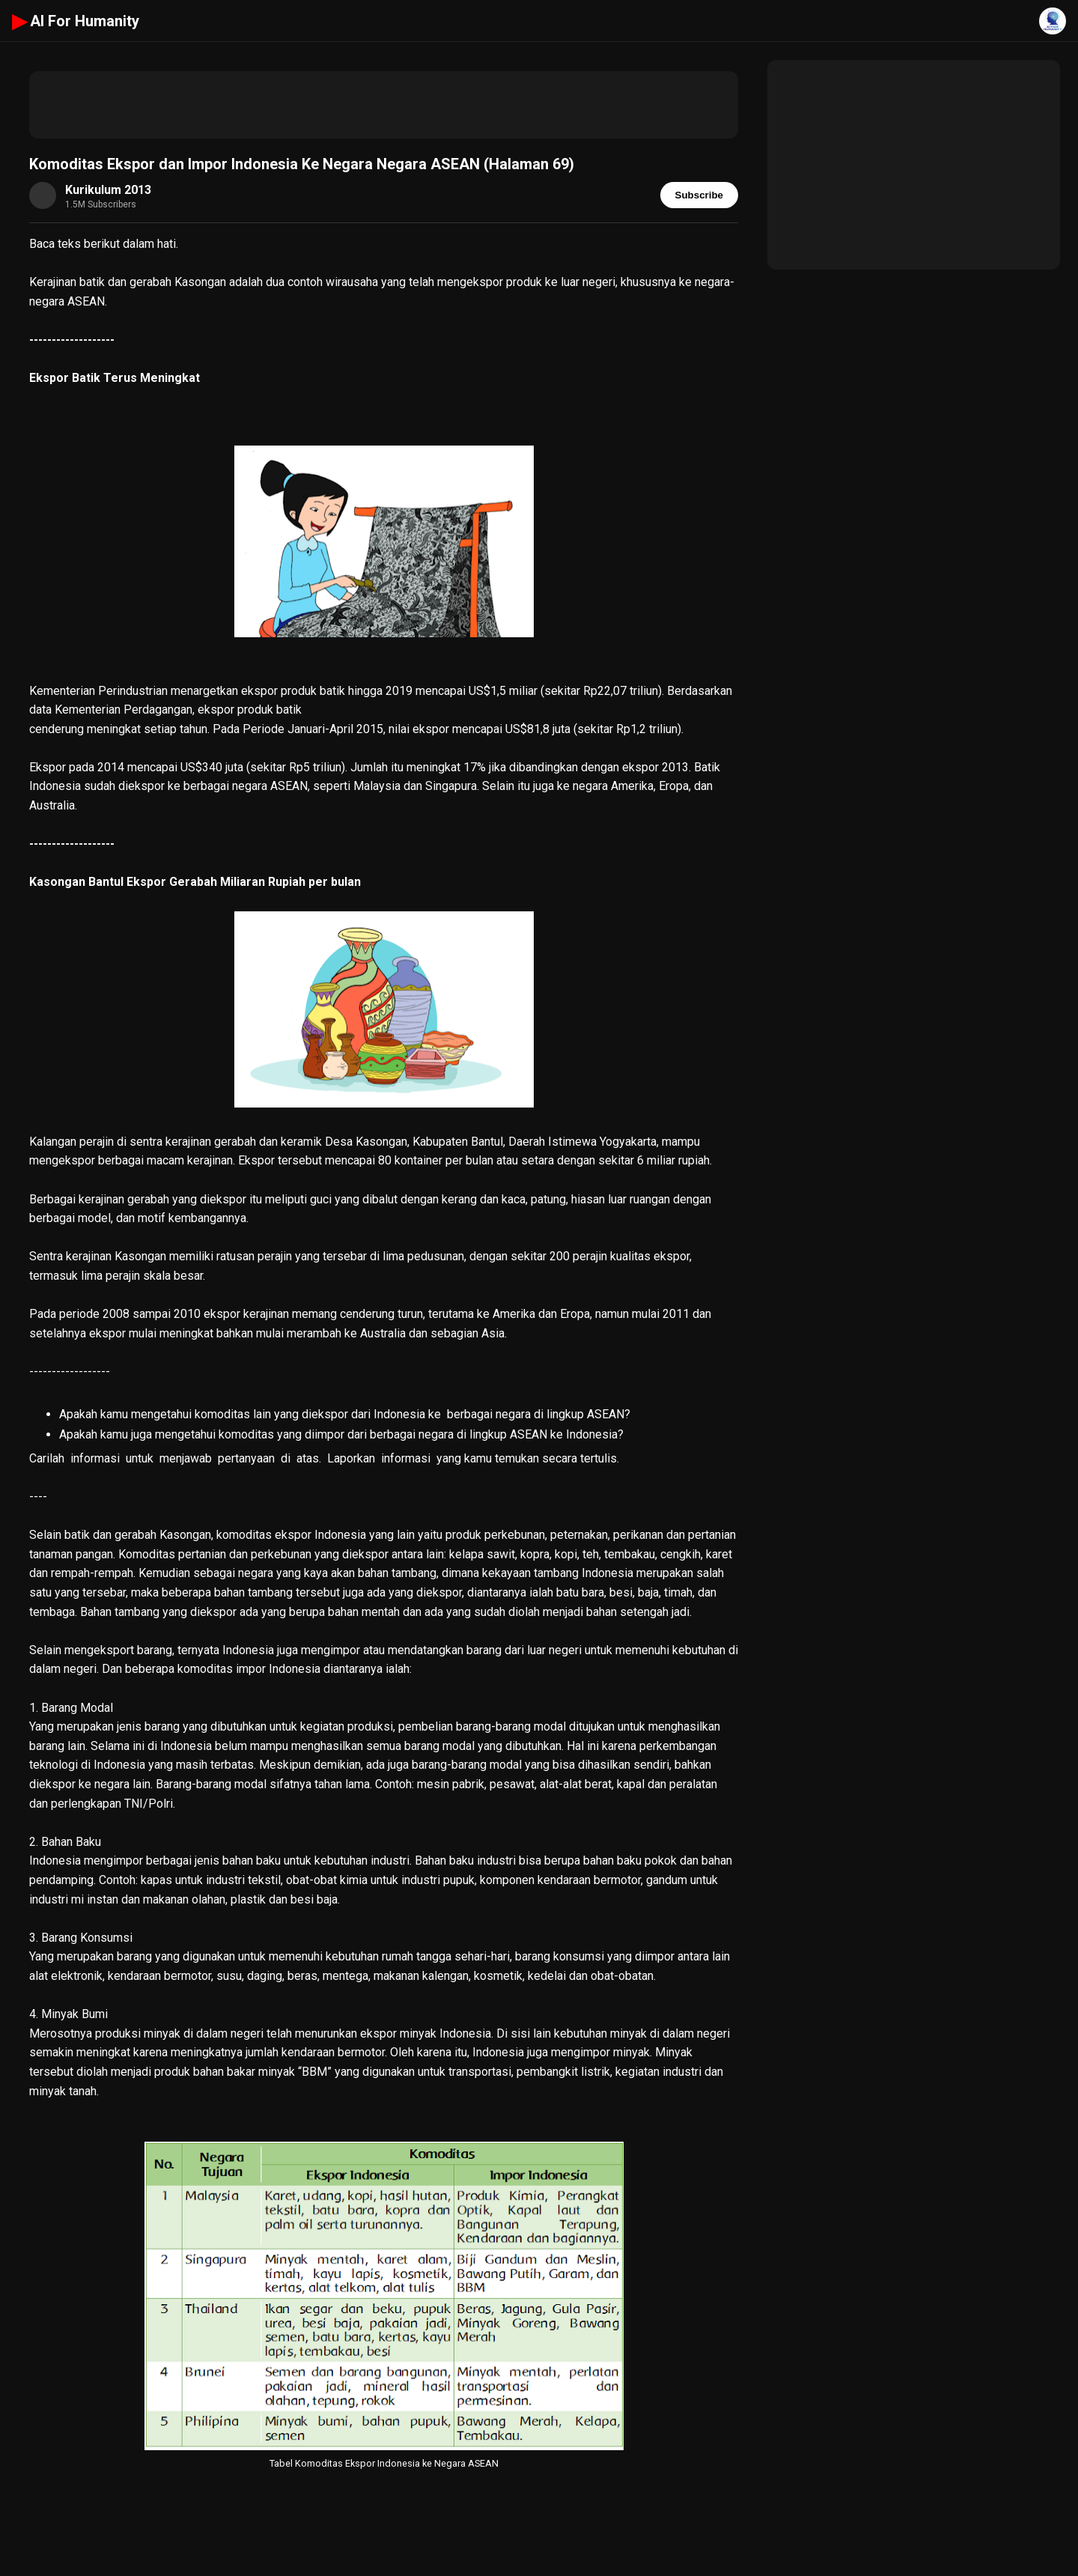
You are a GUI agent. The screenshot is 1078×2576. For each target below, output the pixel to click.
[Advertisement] (383, 105)
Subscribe (699, 195)
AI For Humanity (75, 21)
